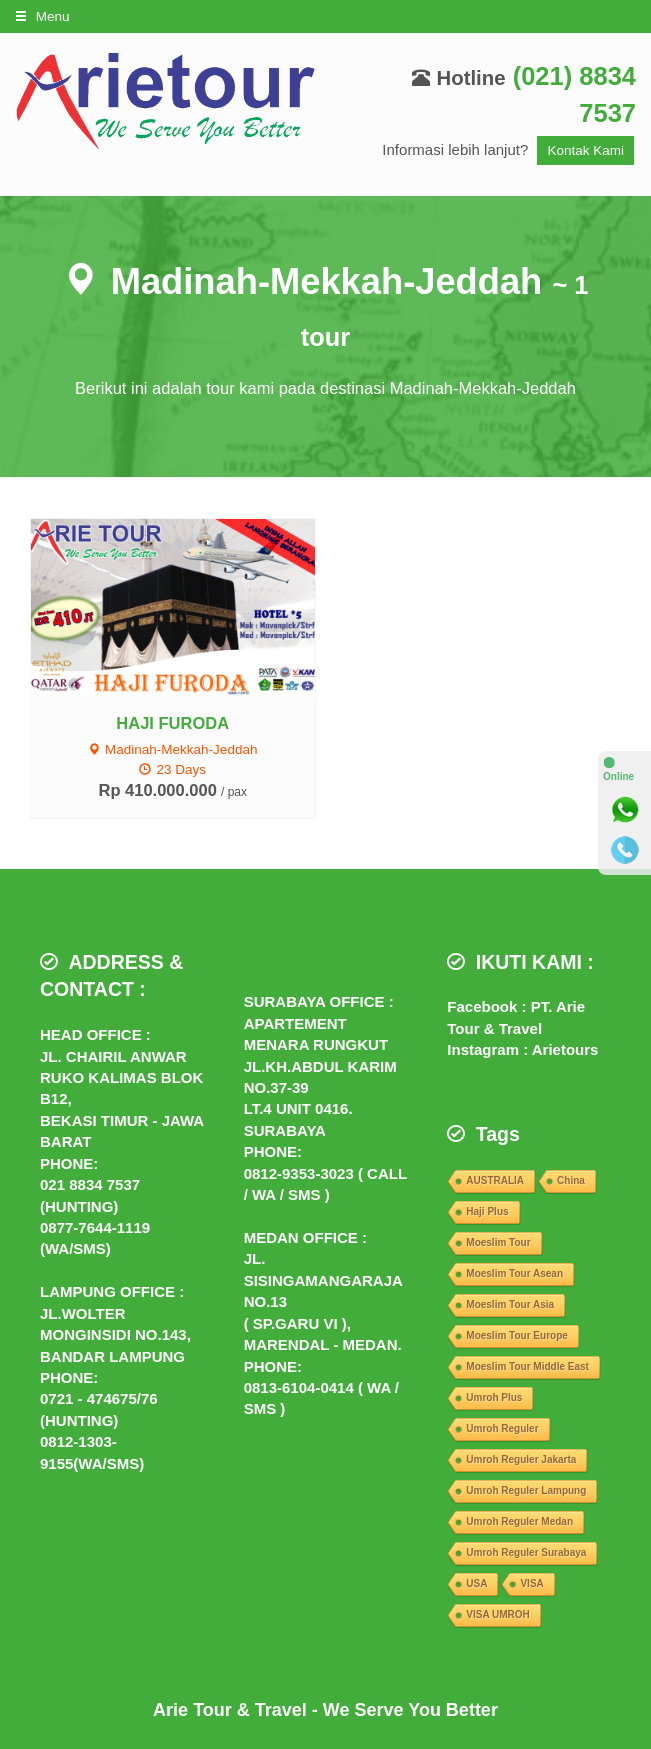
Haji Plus (487, 1211)
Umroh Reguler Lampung (526, 1490)
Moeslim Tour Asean (514, 1273)
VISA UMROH (498, 1614)
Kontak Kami (585, 150)
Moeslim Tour (498, 1242)
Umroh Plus (494, 1397)
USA (476, 1583)
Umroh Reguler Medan (519, 1521)
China (571, 1180)
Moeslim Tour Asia (510, 1304)
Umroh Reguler (502, 1428)
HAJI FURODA (172, 723)
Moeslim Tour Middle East (527, 1366)
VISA (531, 1583)
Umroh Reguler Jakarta (521, 1459)
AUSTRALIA (495, 1180)
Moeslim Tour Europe (517, 1335)
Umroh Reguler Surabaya (526, 1552)
